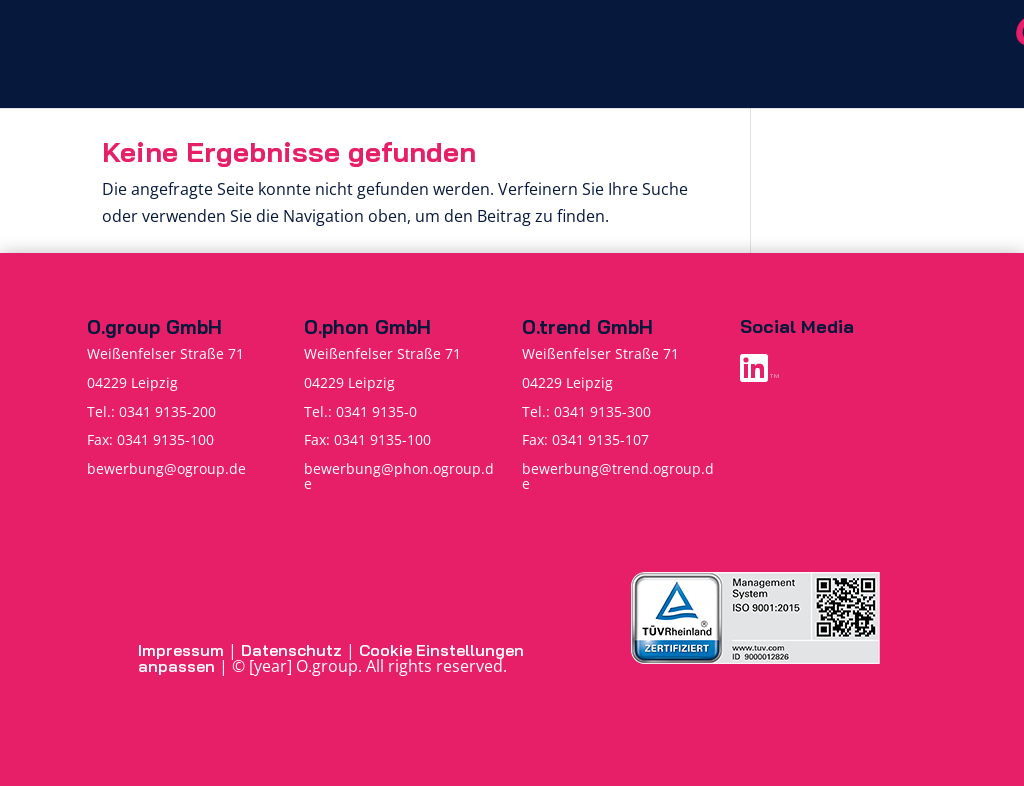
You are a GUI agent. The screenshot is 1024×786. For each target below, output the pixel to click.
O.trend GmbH (587, 327)
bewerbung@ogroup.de (166, 468)
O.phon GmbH (367, 327)
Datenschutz (291, 650)
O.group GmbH (154, 327)
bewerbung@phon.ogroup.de (399, 475)
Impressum (181, 650)
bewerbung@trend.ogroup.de (618, 475)
